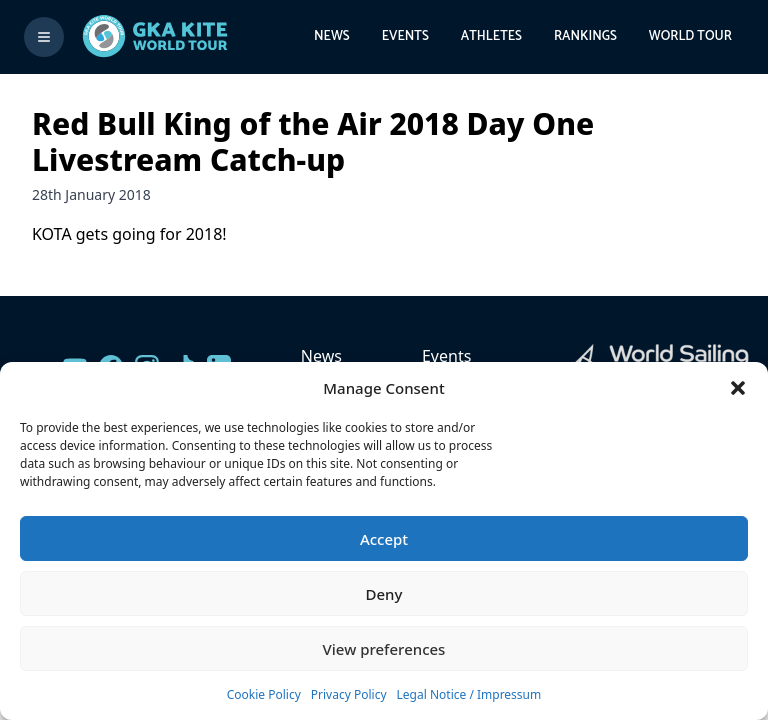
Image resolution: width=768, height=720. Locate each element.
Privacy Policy (349, 694)
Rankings (585, 36)
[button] (738, 388)
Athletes (491, 36)
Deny (384, 594)
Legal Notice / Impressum (469, 694)
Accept (384, 539)
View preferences (384, 649)
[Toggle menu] (44, 37)
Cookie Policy (264, 694)
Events (405, 36)
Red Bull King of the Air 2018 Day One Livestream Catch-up (313, 141)
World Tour (690, 36)
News (332, 36)
